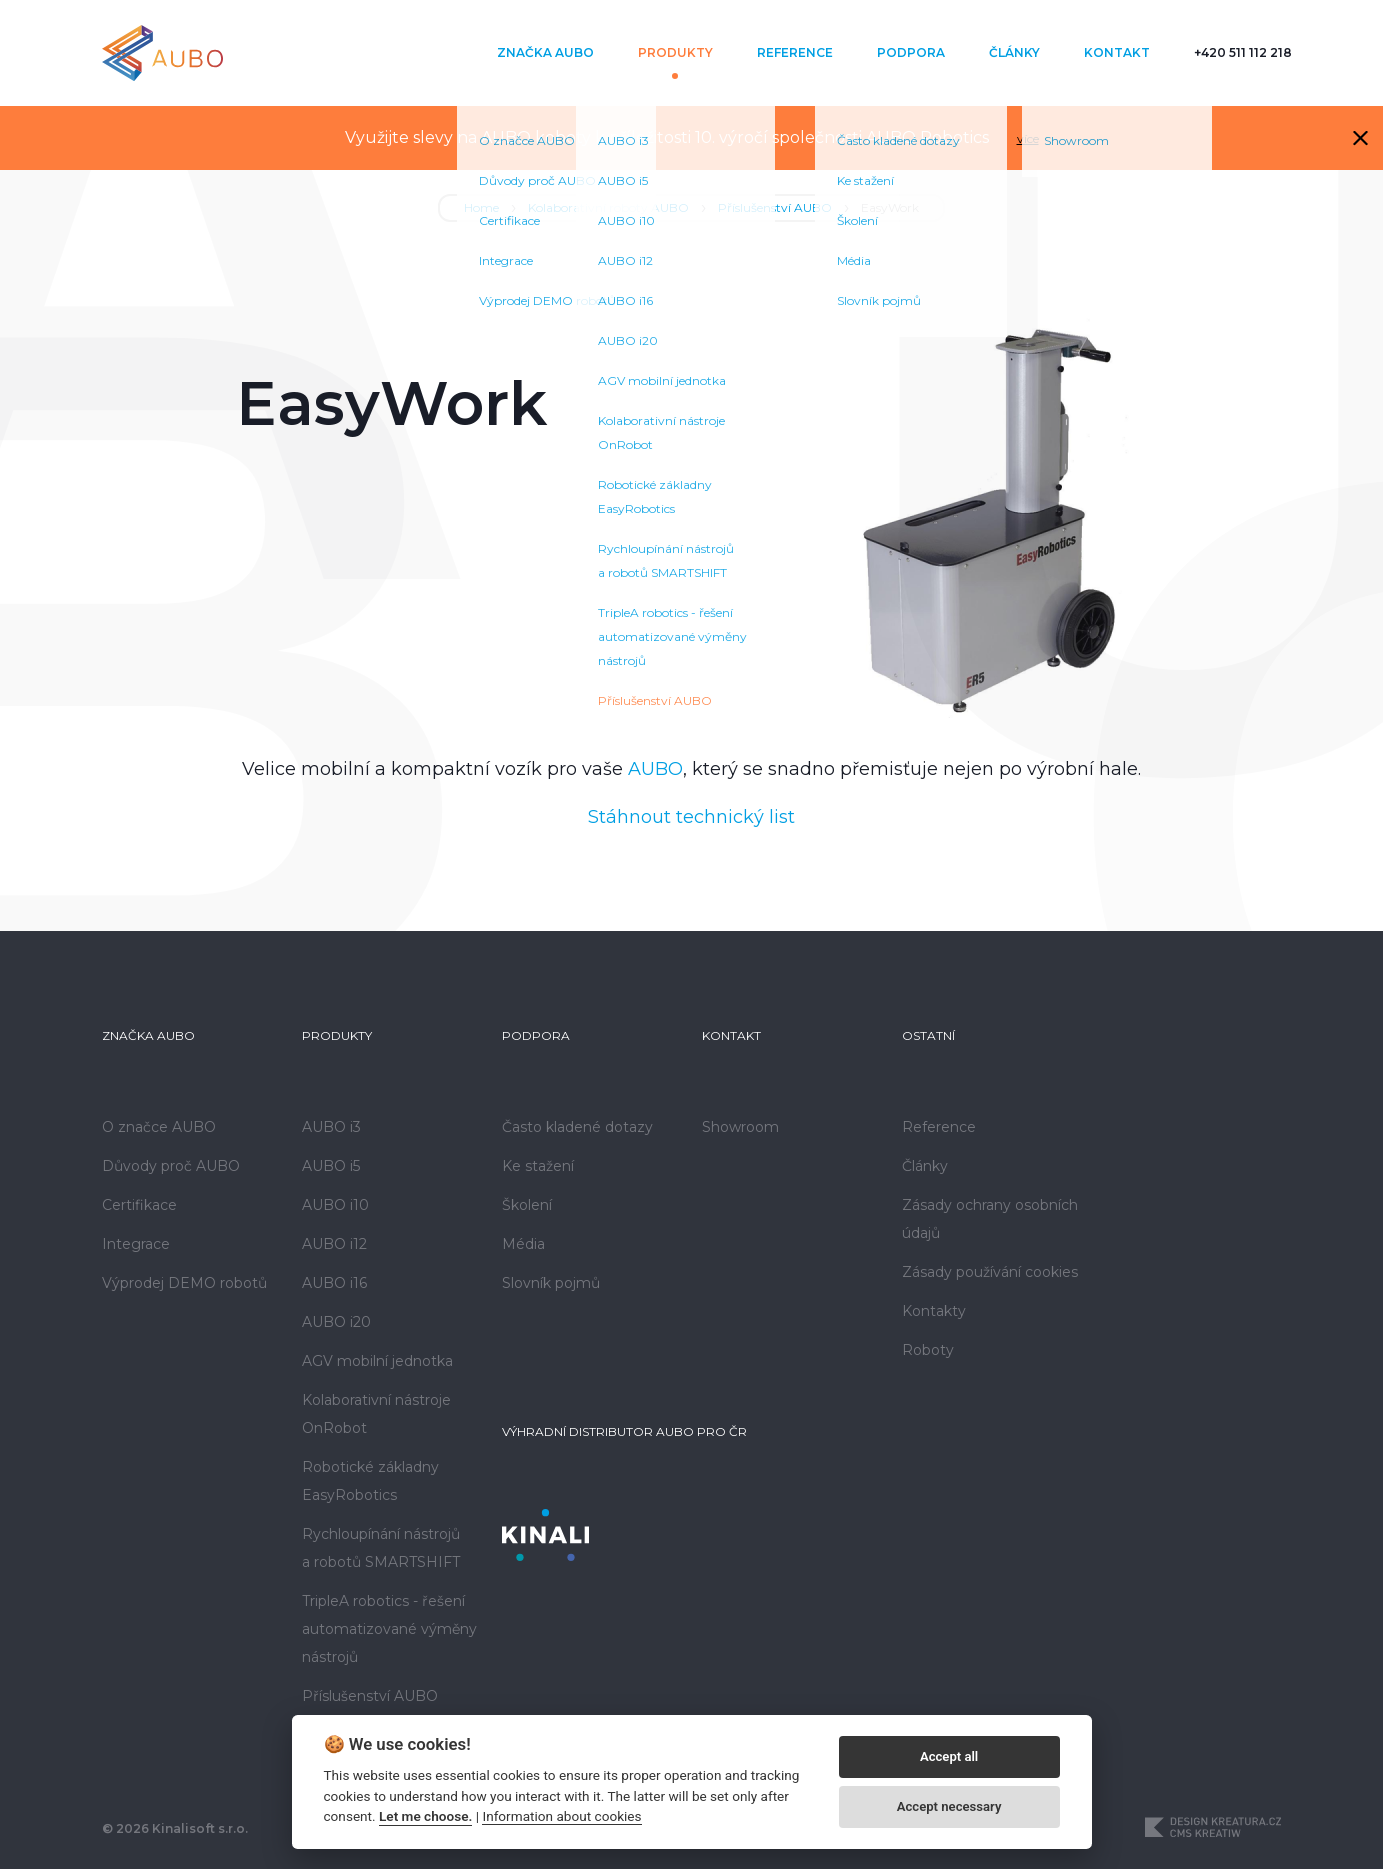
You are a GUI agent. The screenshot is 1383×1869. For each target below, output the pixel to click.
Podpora (911, 52)
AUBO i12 (334, 1244)
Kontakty (934, 1311)
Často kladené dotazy (577, 1127)
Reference (795, 52)
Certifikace (139, 1205)
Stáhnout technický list (691, 817)
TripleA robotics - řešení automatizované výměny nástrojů (389, 1629)
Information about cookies (561, 1816)
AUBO (655, 769)
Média (523, 1244)
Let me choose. (425, 1816)
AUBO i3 (331, 1127)
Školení (527, 1205)
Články (1014, 52)
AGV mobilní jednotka (377, 1361)
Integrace (136, 1244)
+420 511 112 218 (1243, 52)
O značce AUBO (159, 1127)
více (1028, 138)
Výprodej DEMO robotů (184, 1283)
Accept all (949, 1756)
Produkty (675, 52)
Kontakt (1117, 52)
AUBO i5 (331, 1166)
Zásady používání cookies (990, 1272)
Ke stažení (538, 1166)
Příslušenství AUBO (775, 207)
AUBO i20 (336, 1322)
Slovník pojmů (551, 1283)
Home (481, 207)
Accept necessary (949, 1806)
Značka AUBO (545, 52)
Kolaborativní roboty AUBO (608, 207)
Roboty (928, 1350)
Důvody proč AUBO (171, 1166)
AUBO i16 (334, 1283)
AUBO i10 (335, 1205)
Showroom (740, 1127)
